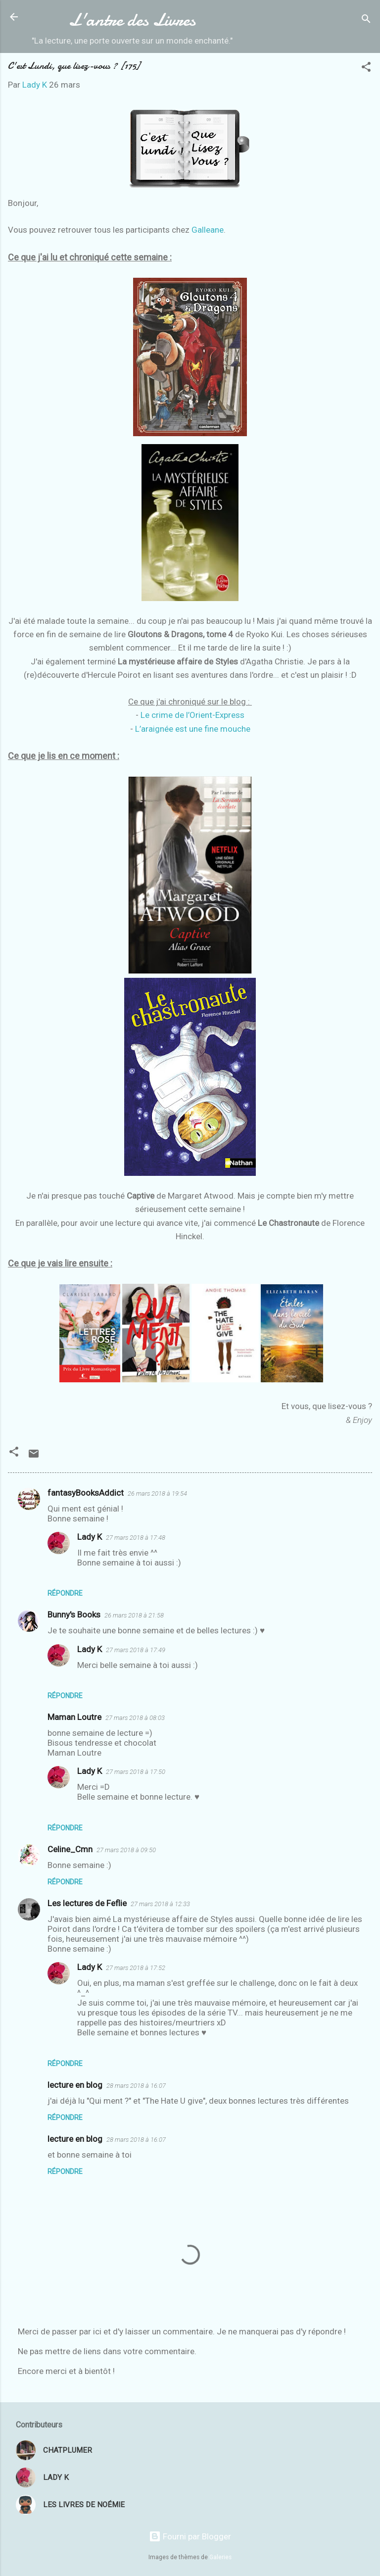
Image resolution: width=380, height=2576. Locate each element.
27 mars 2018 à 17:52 (135, 1967)
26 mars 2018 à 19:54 (157, 1493)
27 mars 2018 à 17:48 (135, 1537)
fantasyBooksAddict (86, 1493)
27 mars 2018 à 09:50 (126, 1850)
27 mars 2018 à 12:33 (160, 1904)
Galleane (207, 230)
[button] (366, 68)
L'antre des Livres (132, 20)
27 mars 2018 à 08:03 (135, 1717)
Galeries (220, 2557)
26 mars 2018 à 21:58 (134, 1615)
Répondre (65, 1593)
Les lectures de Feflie (87, 1903)
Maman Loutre (74, 1717)
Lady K (89, 1537)
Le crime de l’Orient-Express (192, 715)
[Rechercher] (366, 20)
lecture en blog (75, 2085)
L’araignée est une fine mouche (192, 729)
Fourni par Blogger (190, 2536)
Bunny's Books (74, 1614)
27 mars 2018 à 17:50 (135, 1771)
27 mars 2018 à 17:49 (135, 1650)
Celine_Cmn (70, 1849)
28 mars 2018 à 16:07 (136, 2085)
